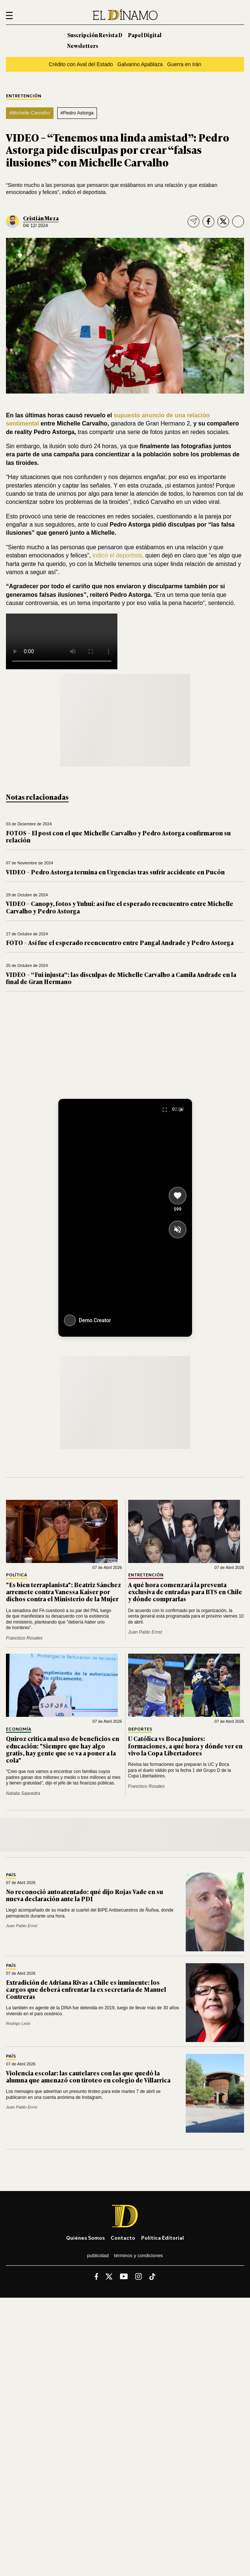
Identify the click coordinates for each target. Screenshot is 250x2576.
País (11, 1875)
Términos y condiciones (138, 2255)
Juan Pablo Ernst (145, 1632)
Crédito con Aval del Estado (81, 64)
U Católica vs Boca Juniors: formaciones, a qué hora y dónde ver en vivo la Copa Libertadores (185, 1745)
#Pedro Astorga (77, 113)
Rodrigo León (18, 2023)
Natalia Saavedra (23, 1793)
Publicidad (97, 2255)
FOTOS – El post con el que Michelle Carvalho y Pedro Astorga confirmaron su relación (118, 836)
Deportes (140, 1729)
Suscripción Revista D (94, 35)
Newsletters (82, 45)
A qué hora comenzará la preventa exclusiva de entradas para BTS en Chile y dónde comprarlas (185, 1591)
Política (16, 1575)
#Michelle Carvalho (29, 113)
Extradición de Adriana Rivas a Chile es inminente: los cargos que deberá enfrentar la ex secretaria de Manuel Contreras (86, 1989)
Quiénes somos (85, 2237)
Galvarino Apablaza (140, 64)
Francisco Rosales (24, 1638)
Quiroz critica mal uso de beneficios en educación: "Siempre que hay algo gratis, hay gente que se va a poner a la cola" (62, 1749)
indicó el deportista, (118, 555)
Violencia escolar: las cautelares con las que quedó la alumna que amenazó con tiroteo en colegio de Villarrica (88, 2076)
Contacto (123, 2237)
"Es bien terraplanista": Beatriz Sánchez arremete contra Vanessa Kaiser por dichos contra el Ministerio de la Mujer (63, 1591)
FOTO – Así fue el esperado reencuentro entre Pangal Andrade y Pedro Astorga (120, 942)
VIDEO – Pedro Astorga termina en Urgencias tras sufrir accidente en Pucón (115, 871)
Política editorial (162, 2237)
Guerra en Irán (184, 64)
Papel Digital (145, 35)
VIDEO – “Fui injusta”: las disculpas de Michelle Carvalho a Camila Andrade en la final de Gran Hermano (121, 978)
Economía (18, 1729)
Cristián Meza (41, 218)
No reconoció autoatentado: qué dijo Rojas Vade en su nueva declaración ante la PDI (84, 1895)
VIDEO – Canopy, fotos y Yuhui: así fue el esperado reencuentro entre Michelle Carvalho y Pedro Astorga (119, 907)
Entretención (23, 96)
